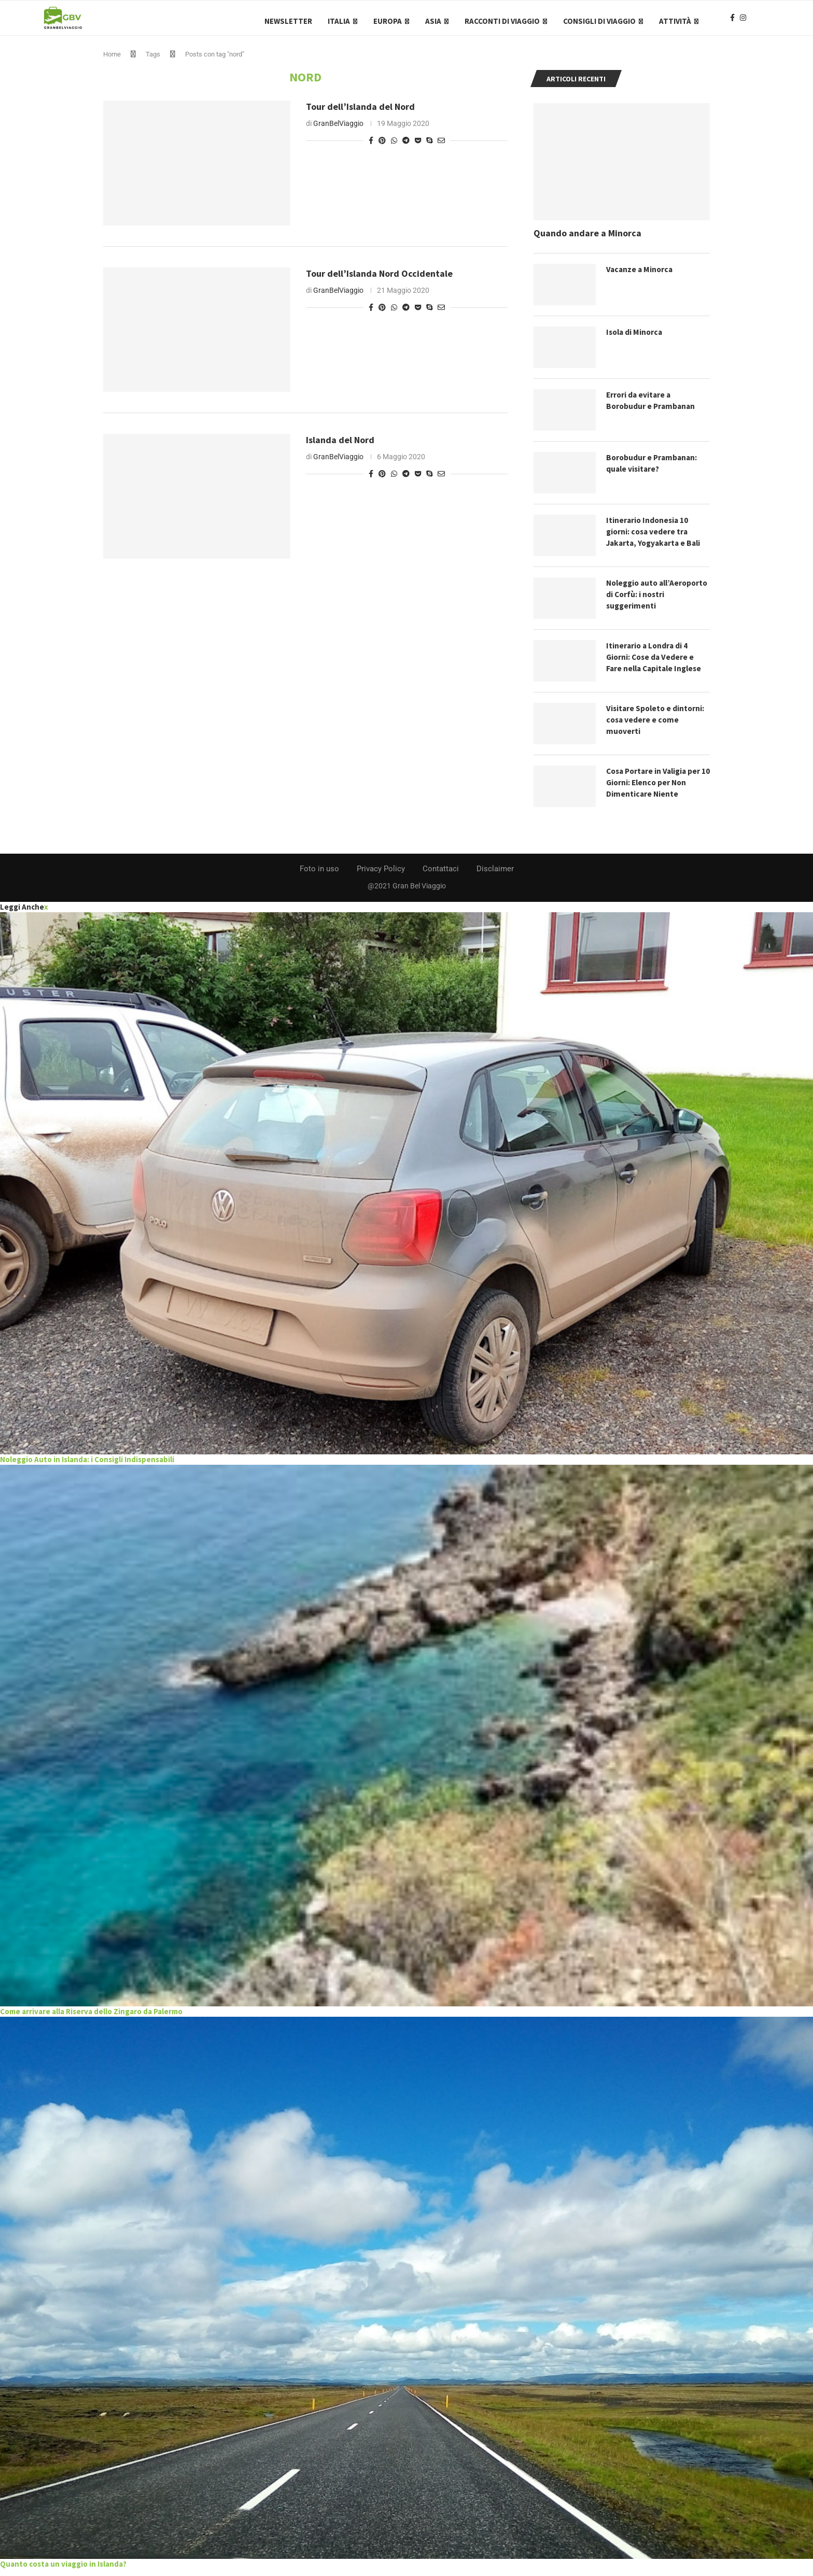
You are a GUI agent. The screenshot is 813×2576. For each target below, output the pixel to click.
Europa (387, 21)
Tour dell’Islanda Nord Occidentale (379, 280)
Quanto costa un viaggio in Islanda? (63, 2570)
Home (112, 61)
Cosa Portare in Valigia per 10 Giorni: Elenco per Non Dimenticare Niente (656, 789)
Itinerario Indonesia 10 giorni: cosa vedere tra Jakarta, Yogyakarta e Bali (656, 539)
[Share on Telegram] (406, 147)
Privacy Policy (381, 875)
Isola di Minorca (635, 339)
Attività (675, 21)
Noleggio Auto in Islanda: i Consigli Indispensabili (87, 1465)
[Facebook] (732, 21)
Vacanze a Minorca (640, 276)
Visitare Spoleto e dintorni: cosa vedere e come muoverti (656, 727)
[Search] (764, 21)
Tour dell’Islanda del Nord (360, 113)
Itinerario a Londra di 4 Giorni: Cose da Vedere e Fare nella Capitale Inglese (656, 664)
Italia (339, 21)
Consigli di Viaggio (599, 21)
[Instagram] (743, 21)
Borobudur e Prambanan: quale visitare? (653, 470)
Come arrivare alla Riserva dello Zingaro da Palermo (91, 2018)
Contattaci (441, 875)
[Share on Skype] (429, 147)
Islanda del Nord (340, 446)
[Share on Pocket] (418, 147)
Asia (433, 21)
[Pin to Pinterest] (382, 147)
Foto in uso (319, 875)
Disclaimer (495, 875)
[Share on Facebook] (371, 147)
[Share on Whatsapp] (394, 147)
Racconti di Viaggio (502, 21)
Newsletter (288, 21)
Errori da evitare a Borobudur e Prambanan (652, 407)
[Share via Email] (441, 147)
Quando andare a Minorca (587, 240)
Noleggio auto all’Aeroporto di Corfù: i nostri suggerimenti (650, 601)
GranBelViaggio (338, 130)
